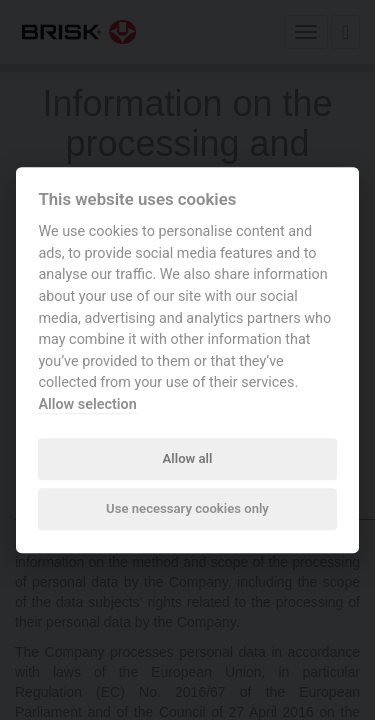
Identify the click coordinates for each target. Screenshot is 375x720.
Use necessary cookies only (187, 509)
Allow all (188, 458)
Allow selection (87, 404)
